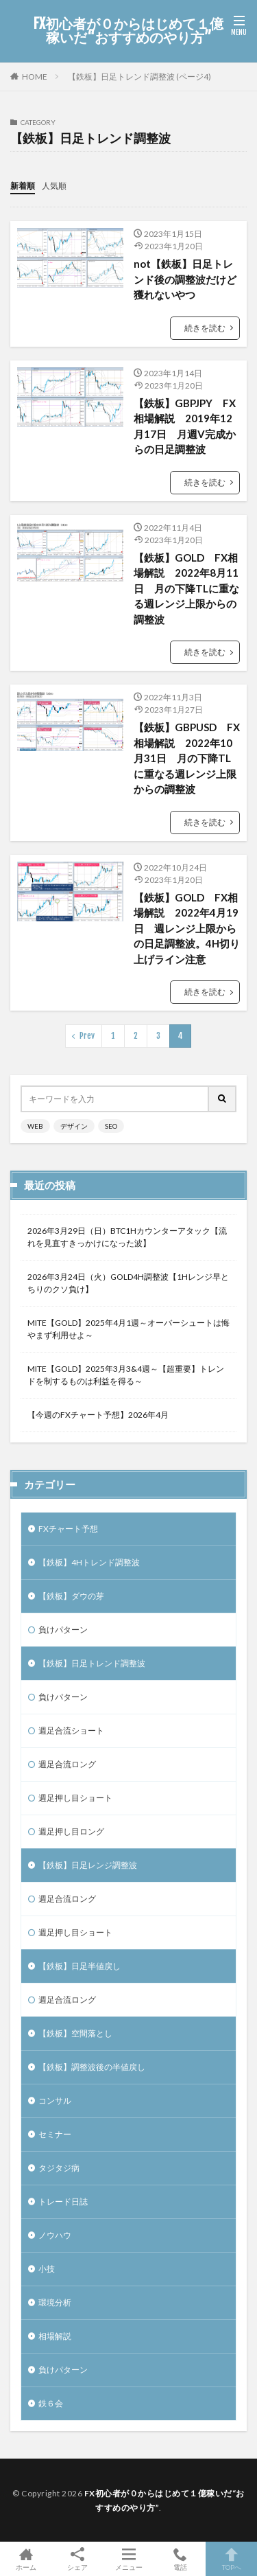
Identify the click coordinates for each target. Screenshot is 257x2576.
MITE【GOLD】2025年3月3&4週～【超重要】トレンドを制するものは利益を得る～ (125, 1375)
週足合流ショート (71, 1730)
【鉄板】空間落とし (75, 2033)
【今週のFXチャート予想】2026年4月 (98, 1415)
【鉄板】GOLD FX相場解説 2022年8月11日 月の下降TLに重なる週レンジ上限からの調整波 (186, 588)
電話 (180, 2559)
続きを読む (204, 328)
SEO (111, 1126)
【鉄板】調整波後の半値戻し (91, 2067)
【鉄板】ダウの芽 (71, 1596)
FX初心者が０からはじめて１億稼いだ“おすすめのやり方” (128, 31)
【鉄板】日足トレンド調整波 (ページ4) (139, 76)
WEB (35, 1126)
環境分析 (54, 2302)
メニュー (128, 2559)
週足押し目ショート (75, 1798)
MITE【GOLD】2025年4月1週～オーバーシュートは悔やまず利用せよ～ (128, 1329)
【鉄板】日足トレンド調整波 (91, 1663)
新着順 (22, 186)
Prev (87, 1036)
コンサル (54, 2100)
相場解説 (54, 2336)
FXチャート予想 (68, 1528)
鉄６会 (50, 2403)
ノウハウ (54, 2235)
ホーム (25, 2559)
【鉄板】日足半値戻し (79, 1966)
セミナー (54, 2134)
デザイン (74, 1126)
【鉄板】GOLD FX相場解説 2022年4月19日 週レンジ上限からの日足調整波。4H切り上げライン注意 (187, 928)
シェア (77, 2559)
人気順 (54, 186)
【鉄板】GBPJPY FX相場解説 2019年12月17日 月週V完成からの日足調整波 (185, 426)
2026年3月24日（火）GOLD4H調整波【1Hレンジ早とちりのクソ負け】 (128, 1283)
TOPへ (231, 2559)
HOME (34, 76)
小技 (46, 2269)
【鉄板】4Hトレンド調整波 (89, 1562)
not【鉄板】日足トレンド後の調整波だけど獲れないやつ (185, 279)
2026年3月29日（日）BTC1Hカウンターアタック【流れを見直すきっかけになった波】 (127, 1237)
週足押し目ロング (71, 1831)
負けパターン (63, 1629)
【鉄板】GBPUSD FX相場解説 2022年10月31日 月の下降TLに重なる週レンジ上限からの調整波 (187, 758)
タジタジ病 (58, 2168)
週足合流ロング (67, 1764)
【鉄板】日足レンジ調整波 (87, 1865)
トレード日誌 (63, 2201)
